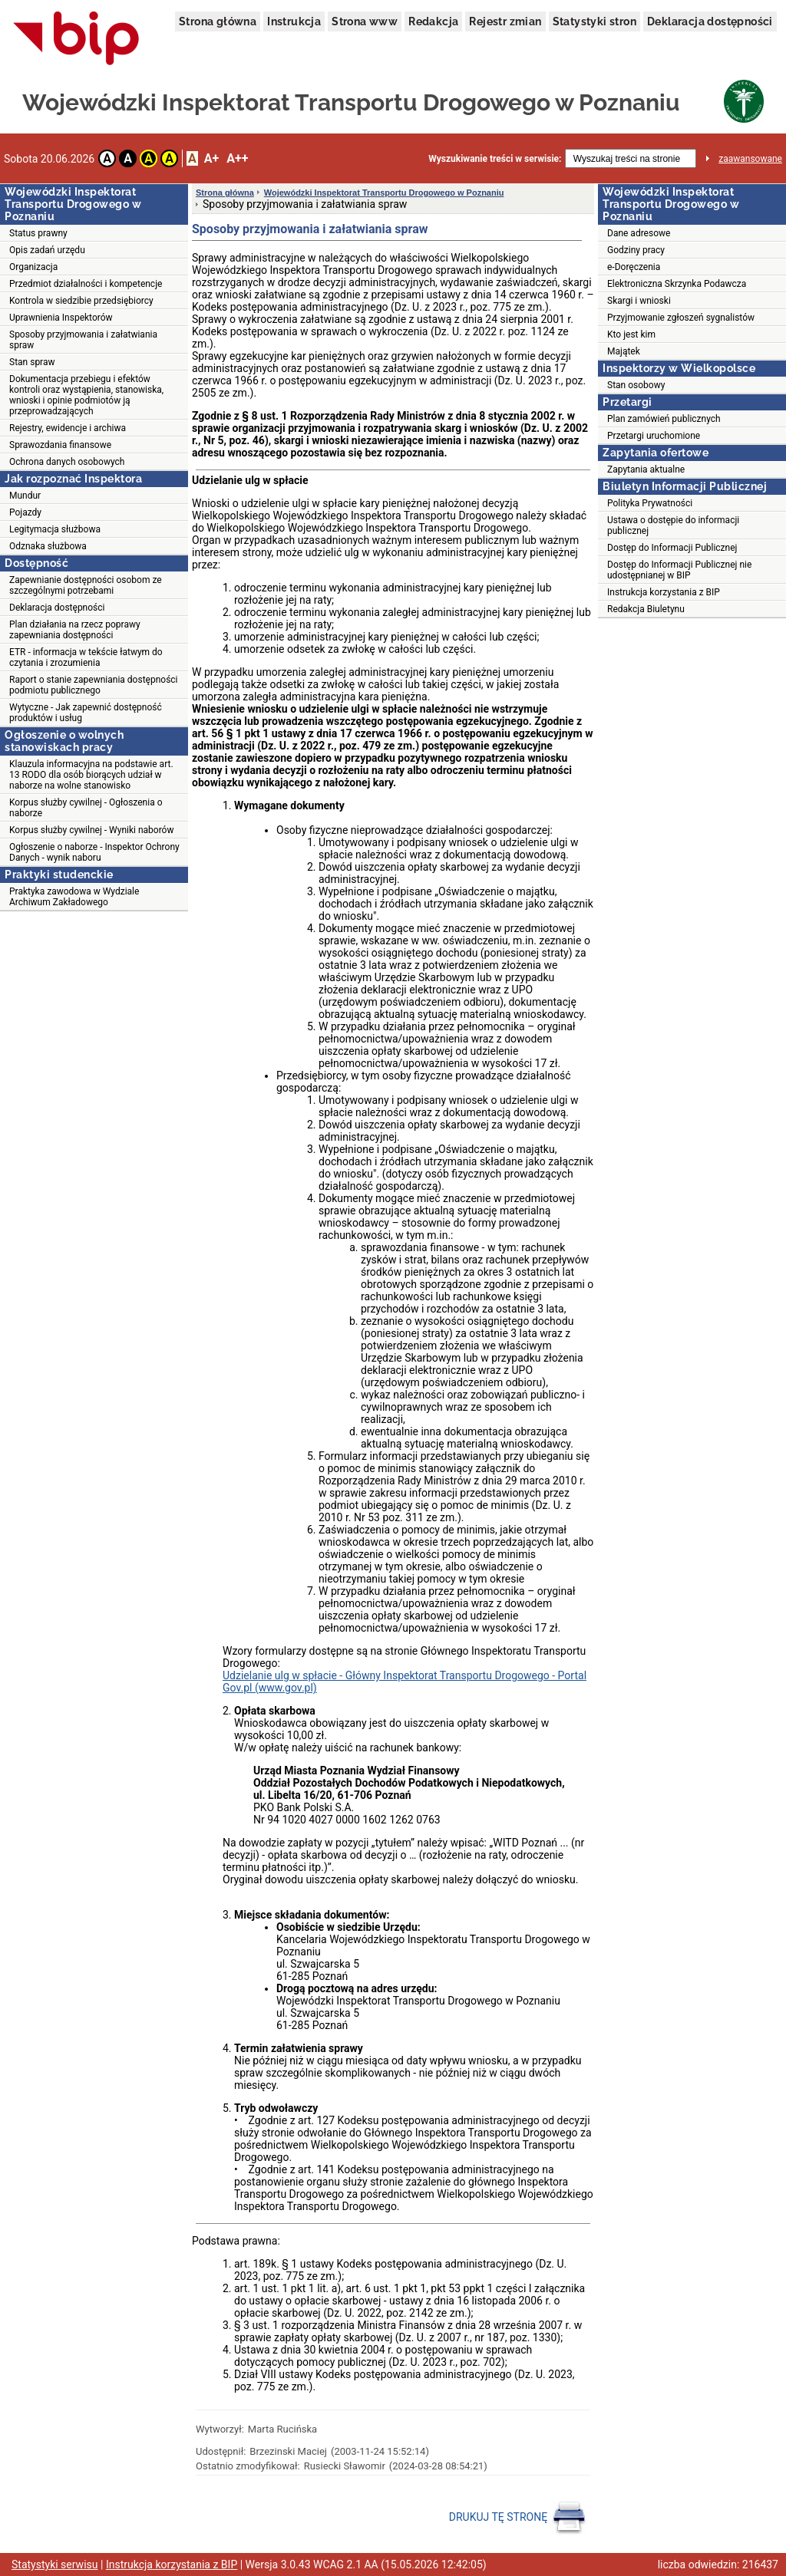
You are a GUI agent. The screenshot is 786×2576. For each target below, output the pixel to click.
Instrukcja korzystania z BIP (663, 592)
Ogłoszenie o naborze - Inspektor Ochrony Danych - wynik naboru (94, 852)
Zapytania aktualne (646, 469)
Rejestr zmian (505, 21)
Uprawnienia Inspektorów (61, 317)
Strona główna (217, 21)
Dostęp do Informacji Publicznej (672, 547)
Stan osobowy (636, 385)
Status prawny (38, 233)
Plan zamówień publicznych (664, 418)
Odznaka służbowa (48, 546)
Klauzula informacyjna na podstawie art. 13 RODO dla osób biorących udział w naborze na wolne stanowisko (91, 775)
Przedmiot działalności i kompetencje (85, 283)
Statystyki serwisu (55, 2564)
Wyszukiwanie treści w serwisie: (494, 158)
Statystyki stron (594, 21)
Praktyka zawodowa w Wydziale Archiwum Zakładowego (74, 897)
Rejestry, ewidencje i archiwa (67, 428)
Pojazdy (25, 512)
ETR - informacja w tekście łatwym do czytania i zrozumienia (86, 657)
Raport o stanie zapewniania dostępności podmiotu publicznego (93, 685)
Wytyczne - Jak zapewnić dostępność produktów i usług (85, 712)
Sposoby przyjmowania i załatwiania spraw (83, 340)
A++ (237, 158)
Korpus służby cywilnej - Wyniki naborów (91, 830)
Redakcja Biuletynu (646, 609)
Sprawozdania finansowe (60, 445)
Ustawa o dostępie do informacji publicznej (673, 525)
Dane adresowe (638, 233)
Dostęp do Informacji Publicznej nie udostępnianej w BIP (679, 570)
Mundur (25, 495)
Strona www (365, 21)
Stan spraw (32, 362)
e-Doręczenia (633, 267)
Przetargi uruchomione (653, 435)
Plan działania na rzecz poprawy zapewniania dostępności (74, 630)
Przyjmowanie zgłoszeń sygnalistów (681, 317)
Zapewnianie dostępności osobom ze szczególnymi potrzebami (85, 585)
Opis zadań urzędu (47, 250)
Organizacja (33, 267)
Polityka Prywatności (649, 503)
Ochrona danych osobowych (66, 461)
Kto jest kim (631, 334)
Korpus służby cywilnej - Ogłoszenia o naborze (85, 808)
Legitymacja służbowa (55, 529)
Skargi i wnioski (639, 300)
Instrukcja (294, 21)
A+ (211, 158)
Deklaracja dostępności (710, 21)
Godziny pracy (636, 250)
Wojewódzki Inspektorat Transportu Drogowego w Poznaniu (384, 192)
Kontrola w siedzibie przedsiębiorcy (81, 300)
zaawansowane (750, 158)
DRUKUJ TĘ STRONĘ (517, 2518)
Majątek (623, 351)
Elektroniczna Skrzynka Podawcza (676, 283)
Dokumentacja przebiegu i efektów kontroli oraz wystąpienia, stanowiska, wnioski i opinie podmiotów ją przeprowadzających (86, 395)
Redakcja (433, 21)
